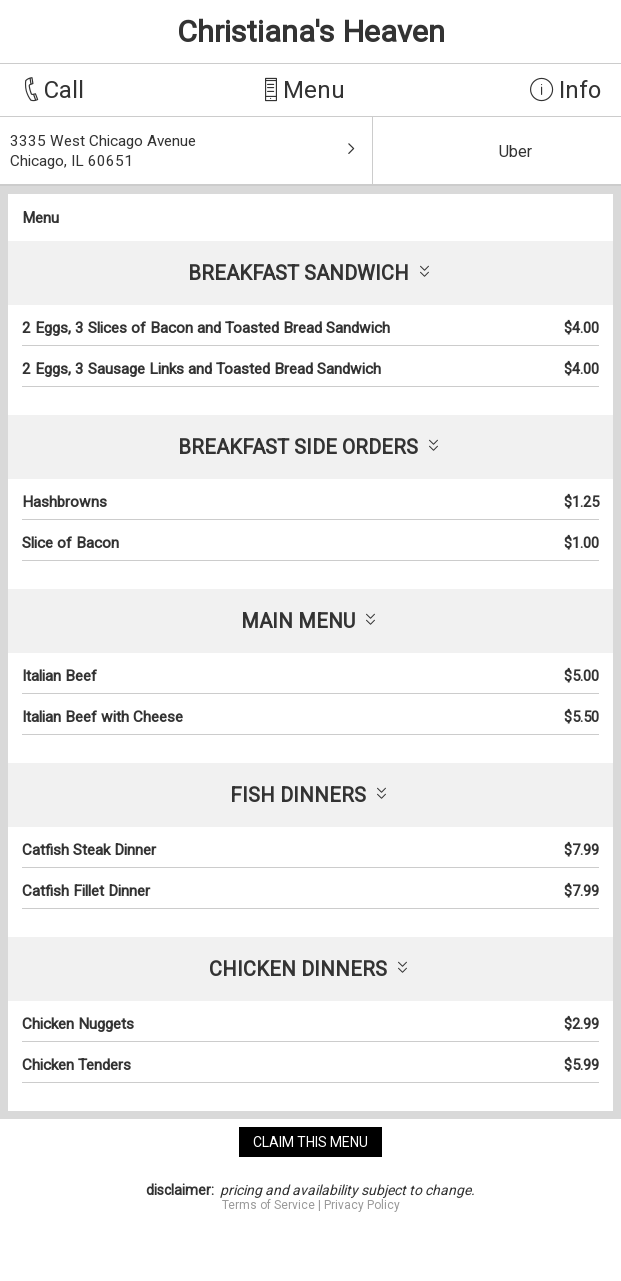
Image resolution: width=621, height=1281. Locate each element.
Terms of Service (268, 1205)
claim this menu (310, 1142)
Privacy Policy (362, 1205)
